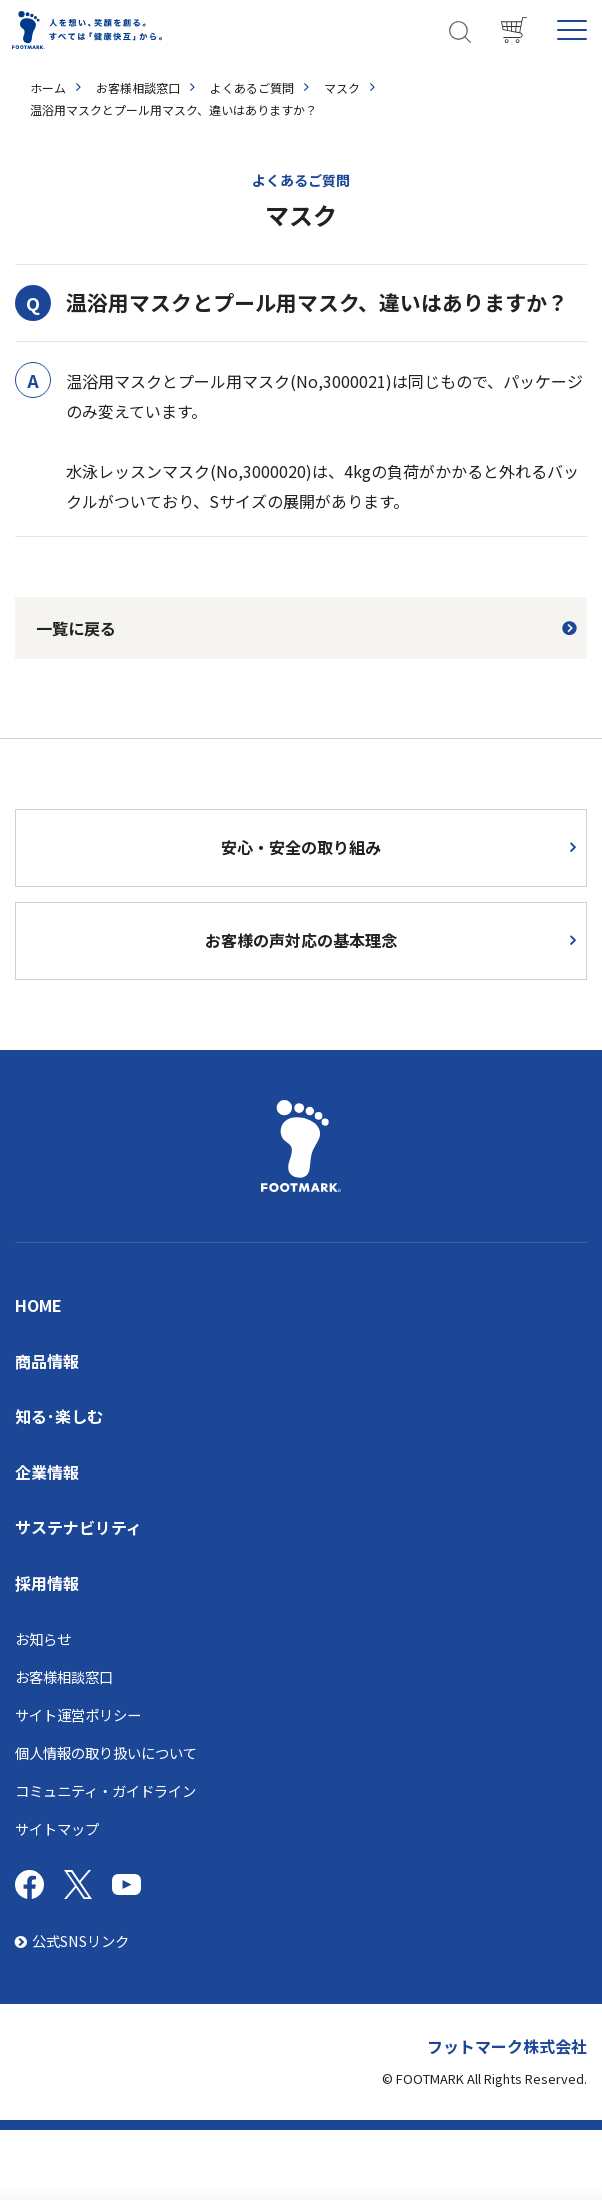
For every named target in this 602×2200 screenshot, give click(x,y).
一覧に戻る (76, 628)
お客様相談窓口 (138, 87)
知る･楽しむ (59, 1416)
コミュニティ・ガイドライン (105, 1790)
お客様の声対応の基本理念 (301, 940)
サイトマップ (57, 1828)
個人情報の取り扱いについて (106, 1752)
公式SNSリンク (72, 1940)
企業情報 (47, 1472)
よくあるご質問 (252, 87)
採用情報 (47, 1583)
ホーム (48, 87)
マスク (342, 87)
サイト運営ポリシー (78, 1714)
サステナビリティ (78, 1527)
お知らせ (43, 1638)
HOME (38, 1305)
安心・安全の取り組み (301, 847)
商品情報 (47, 1361)
